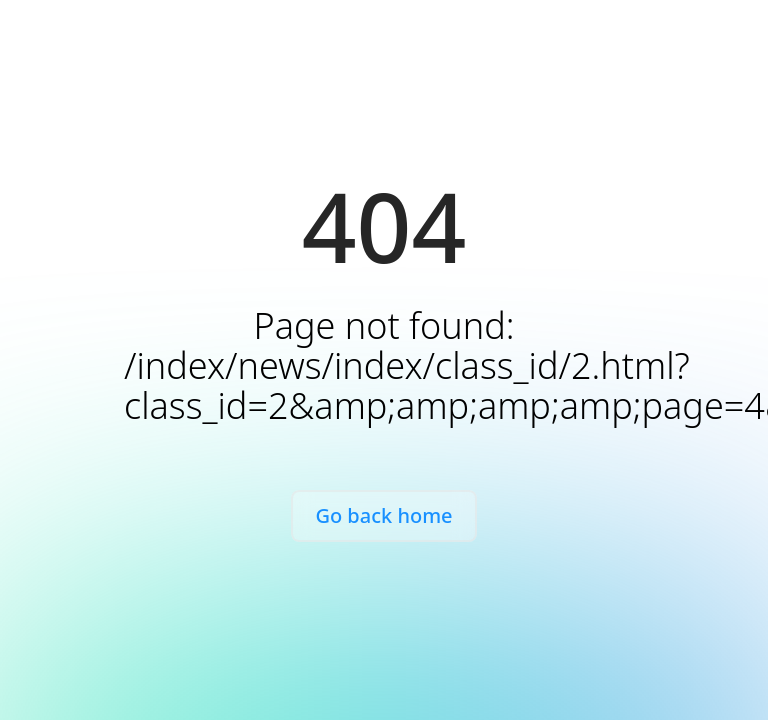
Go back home (383, 515)
